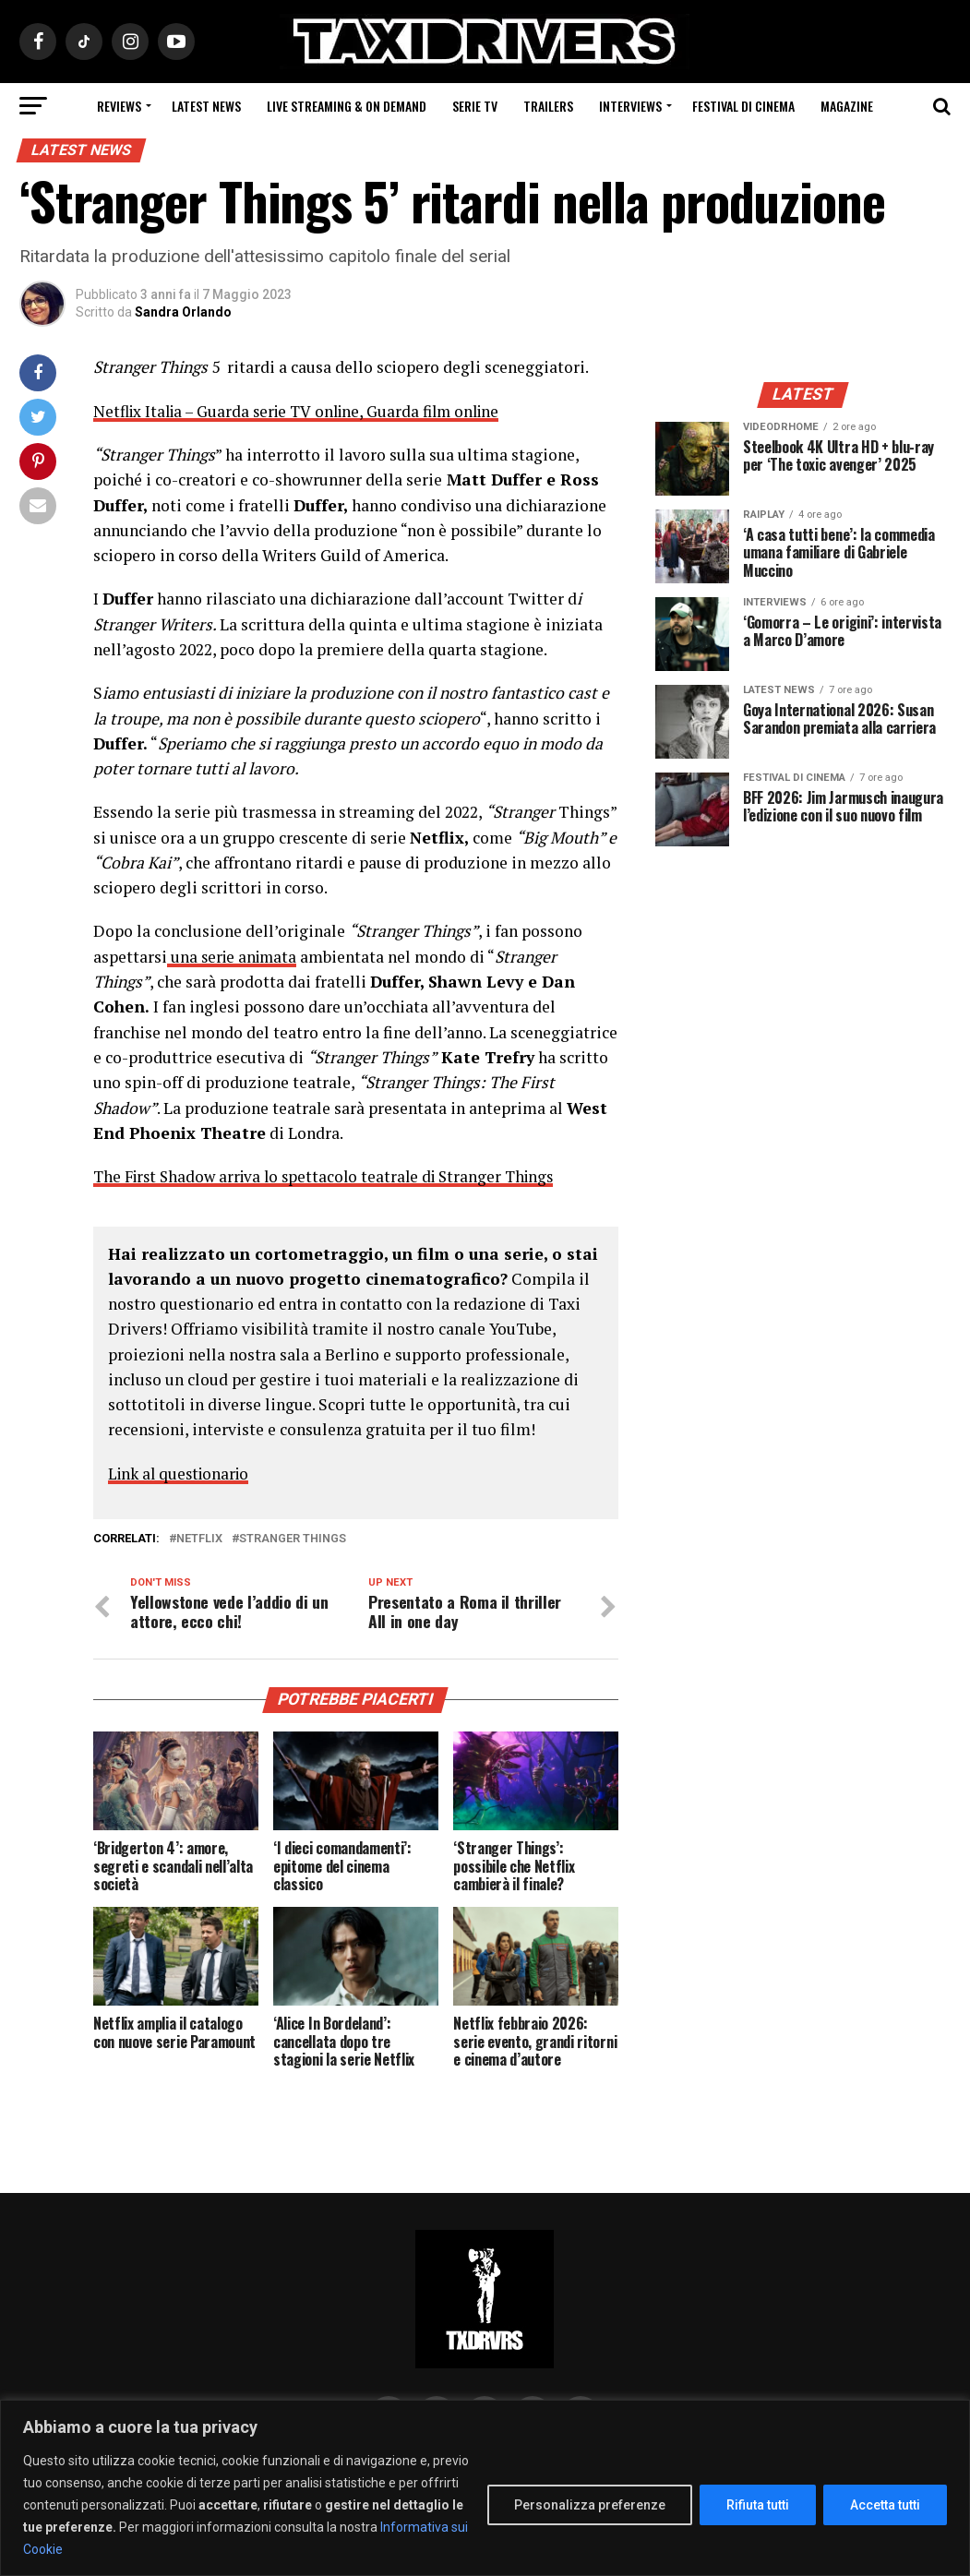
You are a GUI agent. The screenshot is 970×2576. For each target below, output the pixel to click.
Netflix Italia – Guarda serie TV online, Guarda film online (304, 411)
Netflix (199, 1538)
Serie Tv (474, 105)
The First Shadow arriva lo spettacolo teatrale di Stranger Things (332, 1176)
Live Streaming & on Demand (346, 105)
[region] (485, 2488)
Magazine (846, 105)
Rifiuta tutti (757, 2505)
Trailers (548, 105)
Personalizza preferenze (589, 2505)
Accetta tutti (885, 2505)
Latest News (206, 105)
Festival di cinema (743, 105)
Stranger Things (292, 1538)
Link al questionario (182, 1472)
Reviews (119, 105)
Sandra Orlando (183, 312)
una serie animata (234, 955)
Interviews (630, 105)
